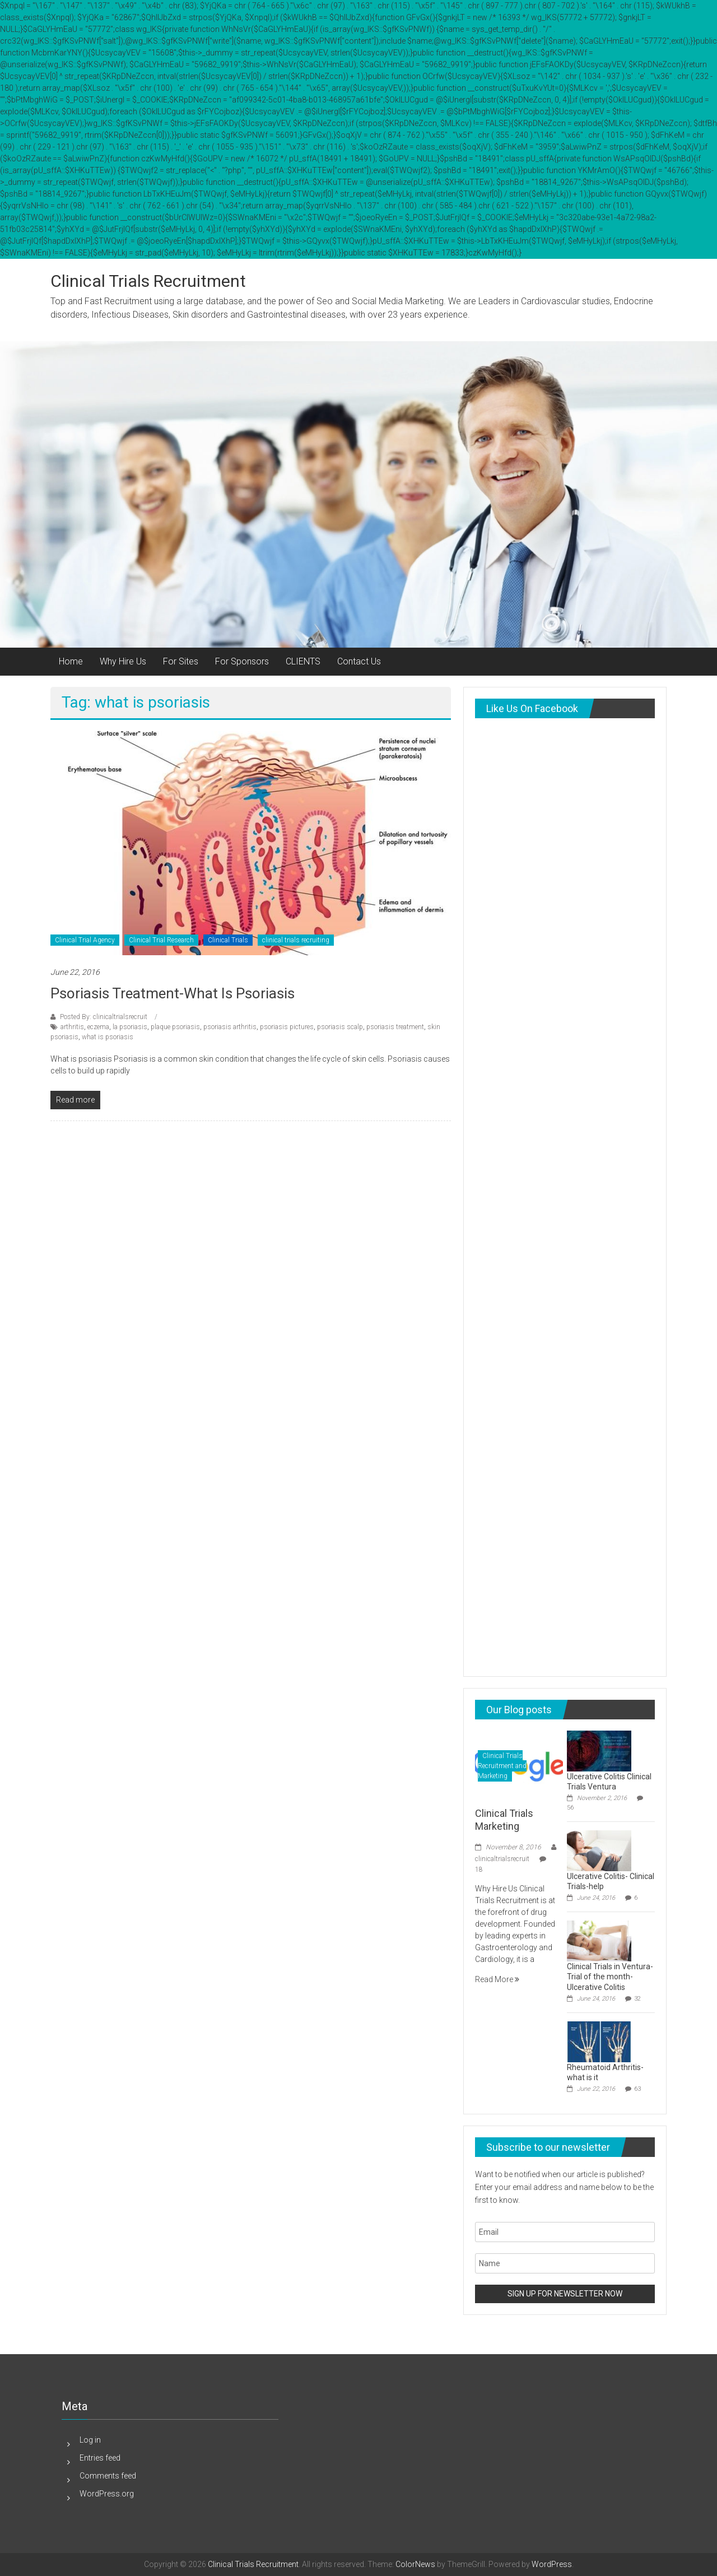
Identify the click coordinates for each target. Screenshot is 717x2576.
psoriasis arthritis (230, 1027)
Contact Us (359, 661)
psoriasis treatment (395, 1027)
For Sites (180, 661)
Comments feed (108, 2475)
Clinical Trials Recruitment (148, 281)
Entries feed (100, 2457)
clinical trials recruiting (295, 940)
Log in (90, 2439)
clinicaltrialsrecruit (502, 1859)
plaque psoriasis (175, 1027)
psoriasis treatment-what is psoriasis (172, 993)
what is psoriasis (107, 1037)
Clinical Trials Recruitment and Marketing (502, 1766)
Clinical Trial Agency (85, 940)
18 (479, 1869)
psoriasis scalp (340, 1027)
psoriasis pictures (287, 1027)
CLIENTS (303, 661)
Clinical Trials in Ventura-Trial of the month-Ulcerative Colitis (610, 1976)
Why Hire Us (123, 661)
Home (71, 661)
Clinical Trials (228, 940)
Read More (497, 1979)
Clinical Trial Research (161, 940)
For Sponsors (242, 661)
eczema (98, 1027)
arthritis (72, 1027)
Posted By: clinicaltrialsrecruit (103, 1017)
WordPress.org (107, 2493)
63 (637, 2089)
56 (570, 1807)
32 (637, 1998)
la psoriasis (130, 1027)
